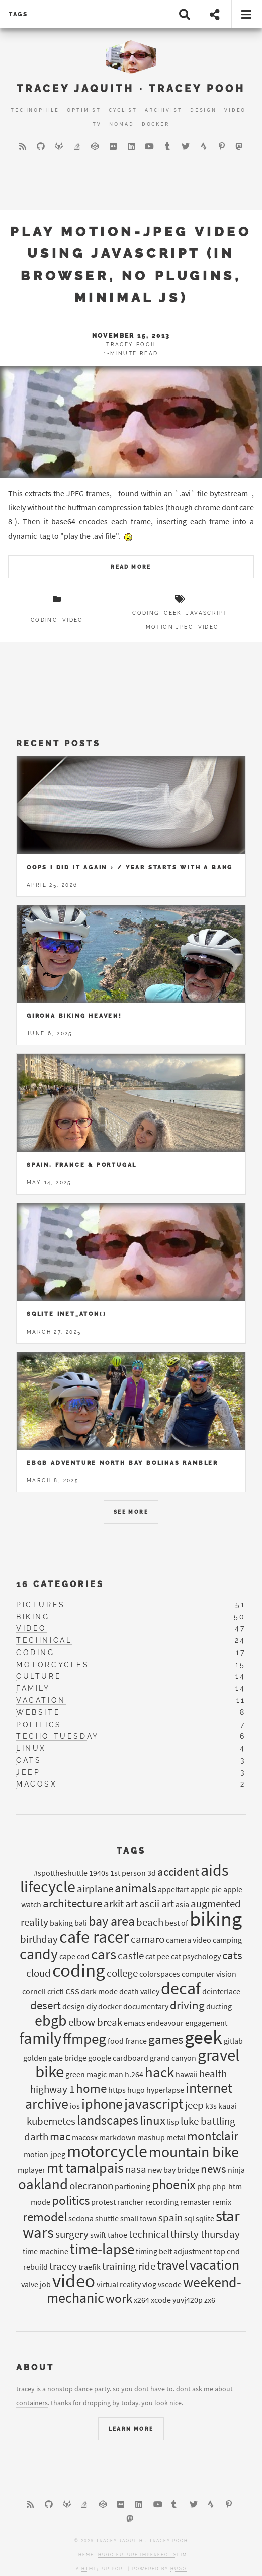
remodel (45, 2217)
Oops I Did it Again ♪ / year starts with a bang (130, 867)
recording (162, 2202)
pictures (40, 1604)
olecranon (91, 2185)
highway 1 (52, 2089)
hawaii (187, 2074)
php (204, 2186)
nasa (135, 2169)
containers (32, 2402)
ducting (219, 2006)
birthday (39, 1939)
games (165, 2039)
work (119, 2298)
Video (235, 109)
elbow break (95, 2022)
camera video (188, 1940)
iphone (102, 2104)
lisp (173, 2122)
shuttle (107, 2218)
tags (18, 14)
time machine (45, 2251)
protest (103, 2202)
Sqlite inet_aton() (66, 1313)
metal (176, 2137)
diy (91, 2006)
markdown (117, 2137)
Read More (131, 567)
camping (227, 1940)
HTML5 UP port (103, 2568)
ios (75, 2106)
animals (135, 1888)
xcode (161, 2300)
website (38, 1712)
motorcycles (53, 1664)
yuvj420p (187, 2300)
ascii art (156, 1903)
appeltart (173, 1889)
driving (187, 2005)
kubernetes (51, 2121)
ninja (236, 2170)
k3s (211, 2106)
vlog (149, 2284)
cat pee (157, 1956)
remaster (195, 2202)
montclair (212, 2136)
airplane (95, 1888)
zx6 (209, 2300)
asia (182, 1904)
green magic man (94, 2074)
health (213, 2073)
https (117, 2090)
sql (189, 2218)
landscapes (107, 2119)
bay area (112, 1920)
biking (33, 1616)
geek (173, 613)
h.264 (134, 2074)
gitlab (233, 2041)
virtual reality (119, 2284)
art (131, 1903)
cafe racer (94, 1936)
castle (131, 1955)
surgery (72, 2234)
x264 (141, 2300)
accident (178, 1871)
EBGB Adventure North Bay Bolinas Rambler (122, 1462)
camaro (147, 1939)
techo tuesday (57, 1736)
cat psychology (196, 1956)
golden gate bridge (54, 2058)
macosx (36, 1784)
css (72, 1990)
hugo (136, 2090)
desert (45, 2005)
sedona (81, 2218)
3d (151, 1873)
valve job (36, 2284)
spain (170, 2217)
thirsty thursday (205, 2234)
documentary (145, 2006)
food (116, 2041)
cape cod (74, 1956)
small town (138, 2218)
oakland (43, 2184)
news (213, 2168)
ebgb (51, 2020)
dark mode (99, 1991)
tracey (63, 2266)
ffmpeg (84, 2039)
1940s (99, 1873)
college (122, 1973)
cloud (38, 1973)
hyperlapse (165, 2090)
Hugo (178, 2568)
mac (60, 2136)
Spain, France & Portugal (82, 1164)
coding (44, 620)
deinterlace (221, 1991)
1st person (128, 1873)
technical (44, 1640)
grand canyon (173, 2058)
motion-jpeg (44, 2154)
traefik (89, 2267)
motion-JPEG (169, 627)
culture (38, 1676)
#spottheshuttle (61, 1873)
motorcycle (107, 2151)
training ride (128, 2266)
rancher (130, 2202)
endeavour (165, 2023)
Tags (131, 1851)
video (72, 620)
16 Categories (60, 1584)
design (73, 2006)
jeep (28, 1772)
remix (221, 2202)
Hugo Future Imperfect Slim (142, 2554)
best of (176, 1923)
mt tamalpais (85, 2168)
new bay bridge (173, 2170)
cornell (34, 1991)
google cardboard (118, 2058)
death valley (139, 1991)
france (136, 2041)
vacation (41, 1700)
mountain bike (194, 2152)
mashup (151, 2137)
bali (80, 1923)
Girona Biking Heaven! (74, 1015)
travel (172, 2265)
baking (61, 1923)
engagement (206, 2023)
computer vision (209, 1974)
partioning (132, 2186)
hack (159, 2072)
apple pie (206, 1889)
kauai (227, 2106)
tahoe (117, 2235)
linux (31, 1748)
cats (28, 1760)
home (91, 2088)
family (33, 1688)
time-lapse (102, 2249)
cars (103, 1954)
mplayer (31, 2170)
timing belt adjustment (174, 2251)
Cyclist (123, 109)
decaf (181, 1988)
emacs (134, 2023)
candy (39, 1953)
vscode (170, 2284)
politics (39, 1724)
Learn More (131, 2429)
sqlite (205, 2218)
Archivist (163, 109)
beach (149, 1922)
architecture (72, 1903)
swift (98, 2235)
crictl (55, 1991)
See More (131, 1512)
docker (110, 2006)
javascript (206, 613)
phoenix (174, 2184)
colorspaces (159, 1974)
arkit (114, 1903)
